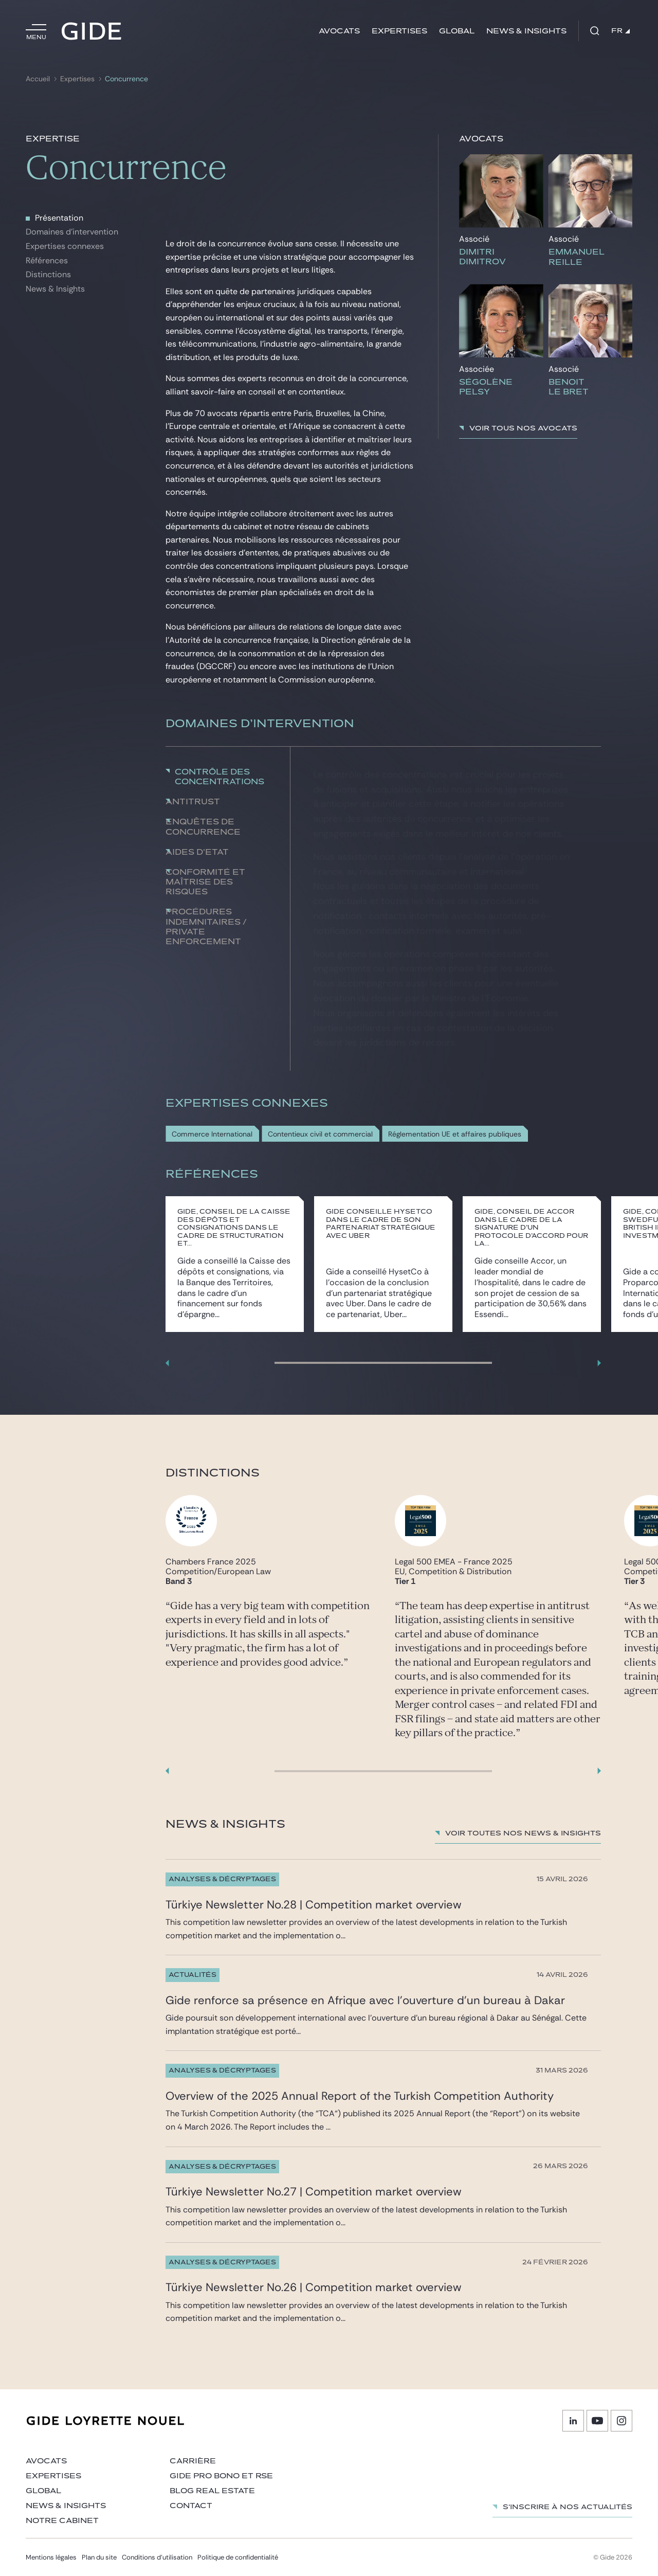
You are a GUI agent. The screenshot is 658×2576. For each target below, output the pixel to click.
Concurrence (126, 79)
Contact (191, 2506)
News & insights (526, 31)
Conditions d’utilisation (157, 2557)
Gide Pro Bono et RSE (221, 2476)
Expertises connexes (65, 246)
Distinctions (48, 274)
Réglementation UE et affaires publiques (454, 1134)
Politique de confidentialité (237, 2557)
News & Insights (55, 289)
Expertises (399, 31)
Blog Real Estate (212, 2491)
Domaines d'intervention (72, 232)
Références (47, 260)
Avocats (339, 31)
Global (456, 31)
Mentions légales (51, 2557)
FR (620, 30)
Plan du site (99, 2557)
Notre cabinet (62, 2521)
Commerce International (212, 1134)
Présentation (59, 218)
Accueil (38, 79)
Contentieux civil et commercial (320, 1134)
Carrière (193, 2461)
